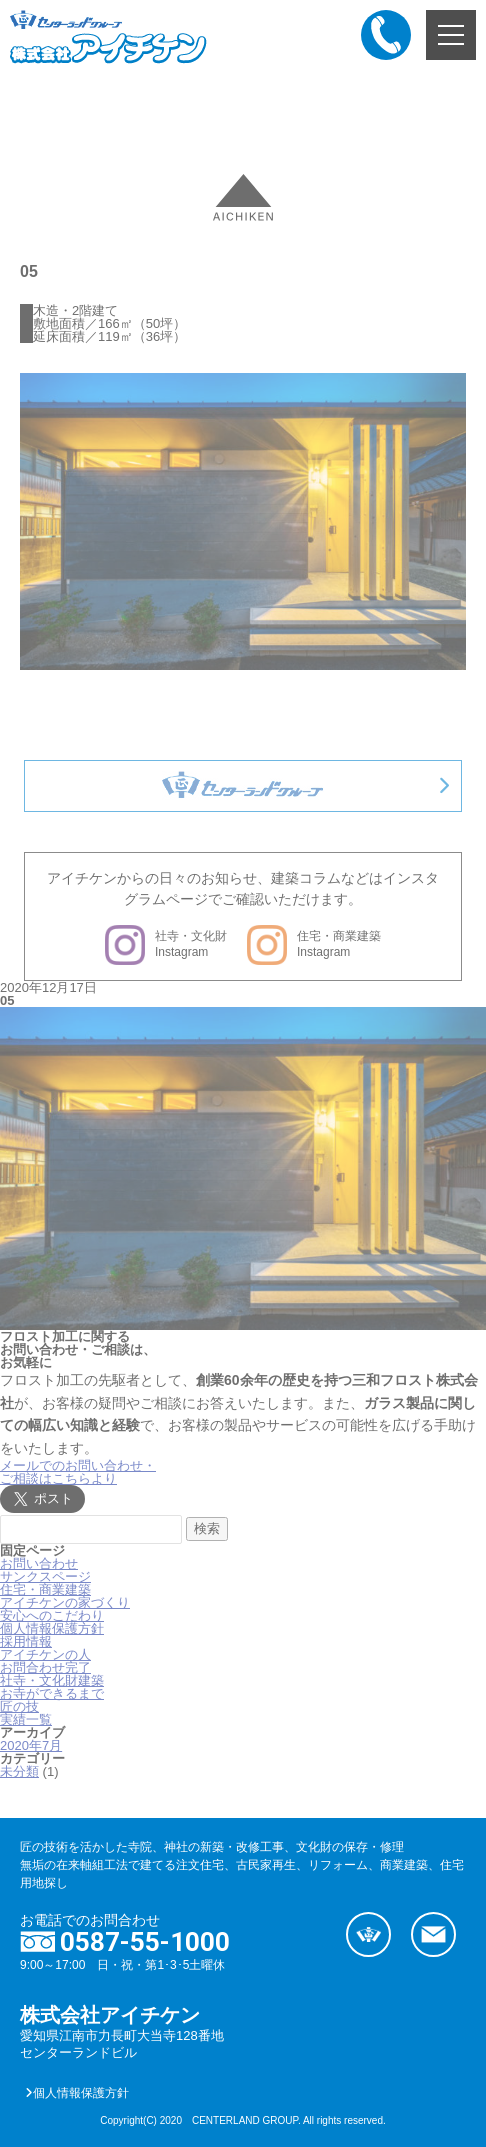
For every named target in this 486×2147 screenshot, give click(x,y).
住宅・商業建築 (45, 1589)
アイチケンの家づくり (65, 1602)
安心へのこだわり (52, 1615)
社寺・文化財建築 (52, 1680)
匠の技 (19, 1706)
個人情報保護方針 (52, 1628)
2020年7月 (31, 1745)
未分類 (19, 1771)
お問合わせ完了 (45, 1667)
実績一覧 (26, 1719)
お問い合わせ (39, 1563)
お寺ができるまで (52, 1693)
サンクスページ (45, 1576)
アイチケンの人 (45, 1654)
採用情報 (26, 1641)
